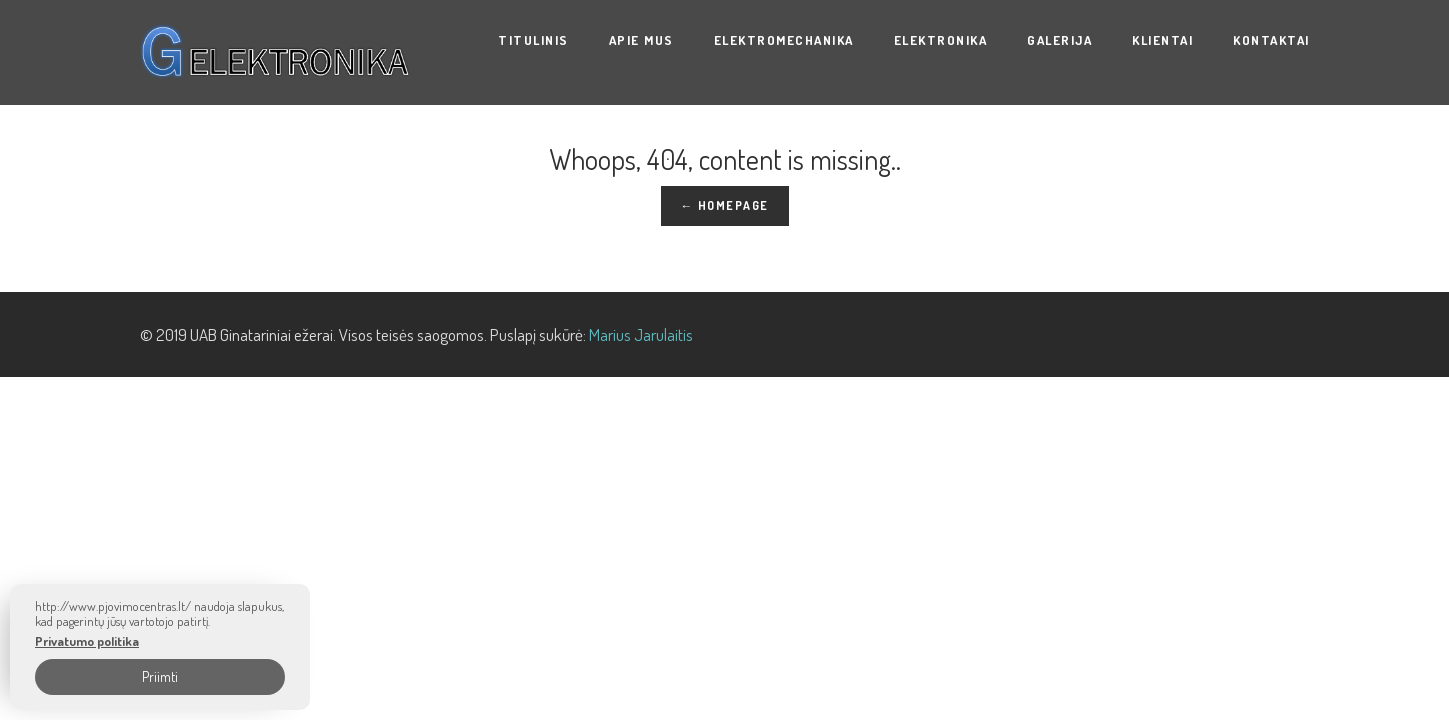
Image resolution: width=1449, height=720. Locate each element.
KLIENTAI (1162, 40)
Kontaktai (1271, 40)
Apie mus (641, 40)
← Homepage (725, 205)
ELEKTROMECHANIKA (784, 40)
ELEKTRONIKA (941, 40)
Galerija (1059, 40)
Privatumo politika (87, 641)
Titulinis (533, 40)
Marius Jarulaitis (641, 334)
